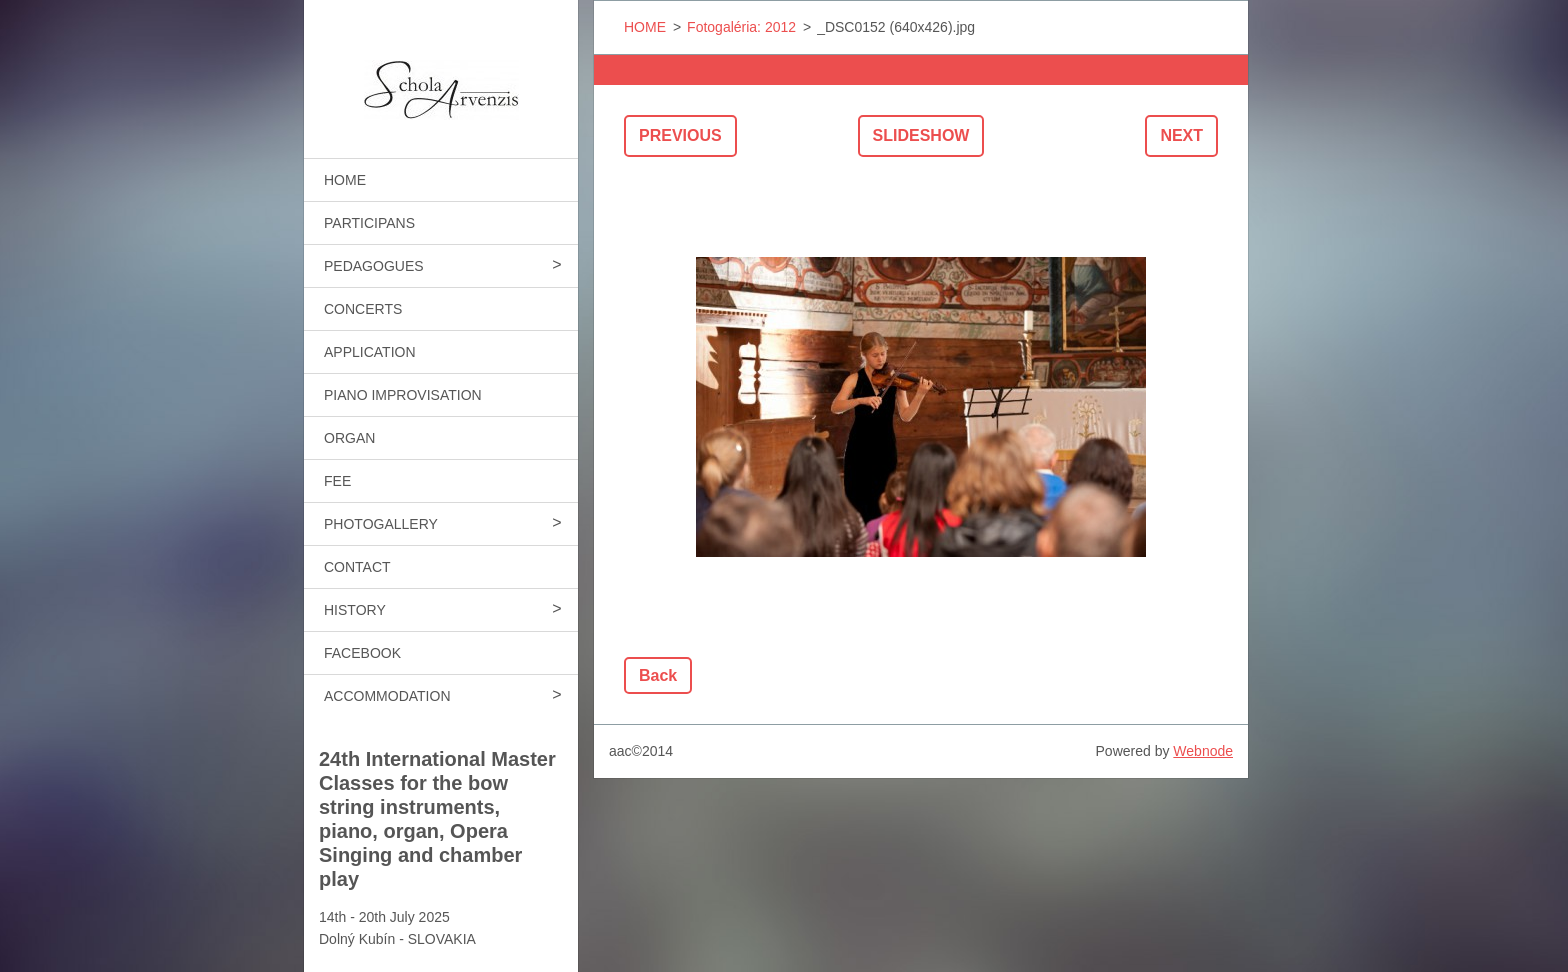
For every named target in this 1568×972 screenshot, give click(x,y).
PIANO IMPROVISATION (403, 395)
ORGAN (349, 438)
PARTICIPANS (369, 223)
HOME (345, 180)
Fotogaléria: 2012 (741, 27)
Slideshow (921, 135)
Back (658, 675)
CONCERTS (363, 309)
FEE (337, 481)
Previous (680, 135)
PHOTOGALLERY (381, 524)
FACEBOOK (362, 653)
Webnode (1203, 751)
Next (1181, 135)
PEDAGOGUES (374, 266)
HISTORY (355, 610)
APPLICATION (370, 352)
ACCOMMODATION (387, 696)
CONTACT (357, 567)
